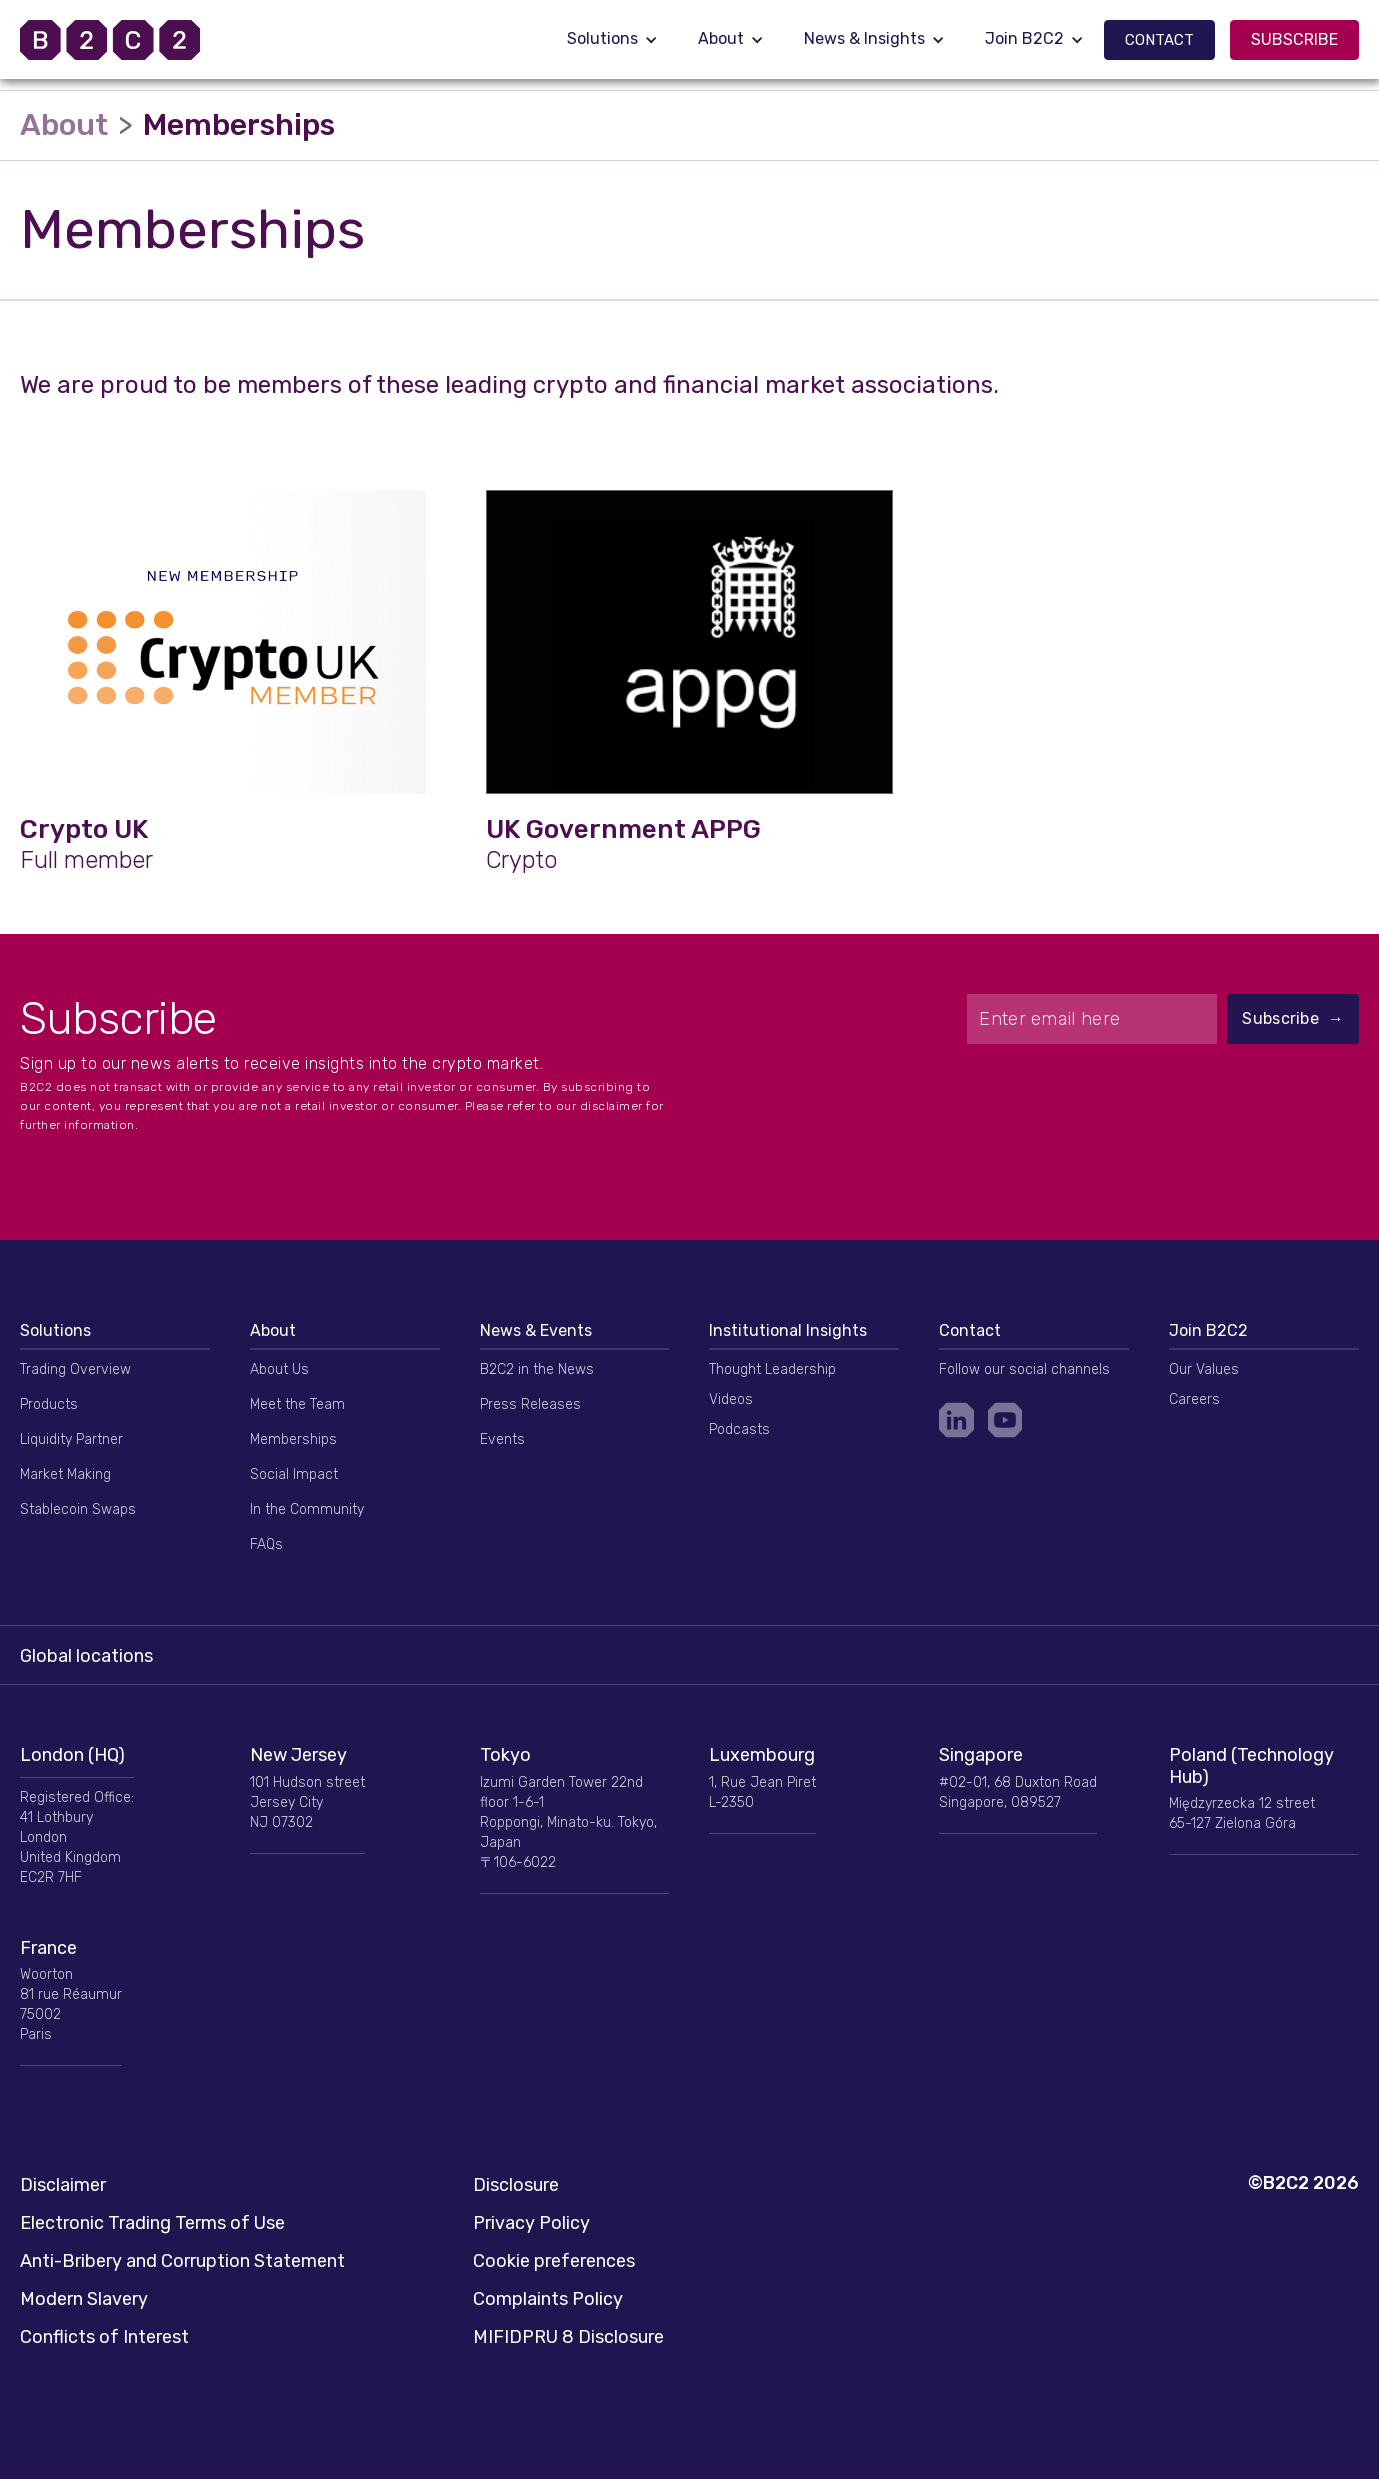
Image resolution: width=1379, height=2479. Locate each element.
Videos (731, 1399)
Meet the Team (297, 1404)
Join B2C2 (1024, 38)
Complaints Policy (548, 2299)
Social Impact (294, 1474)
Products (49, 1404)
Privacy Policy (531, 2223)
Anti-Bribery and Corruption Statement (182, 2261)
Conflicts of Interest (104, 2337)
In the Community (307, 1509)
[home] (135, 40)
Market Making (65, 1474)
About (721, 38)
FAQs (266, 1544)
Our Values (1204, 1369)
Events (502, 1439)
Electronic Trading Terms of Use (152, 2223)
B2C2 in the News (537, 1369)
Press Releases (530, 1404)
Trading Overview (75, 1369)
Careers (1194, 1399)
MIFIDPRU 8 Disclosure (568, 2337)
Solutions (602, 38)
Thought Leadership (772, 1369)
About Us (279, 1369)
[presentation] (1163, 1093)
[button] (612, 39)
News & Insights (864, 38)
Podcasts (739, 1429)
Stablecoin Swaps (78, 1509)
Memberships (293, 1439)
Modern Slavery (84, 2299)
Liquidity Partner (71, 1439)
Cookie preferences (554, 2261)
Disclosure (516, 2185)
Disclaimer (63, 2185)
